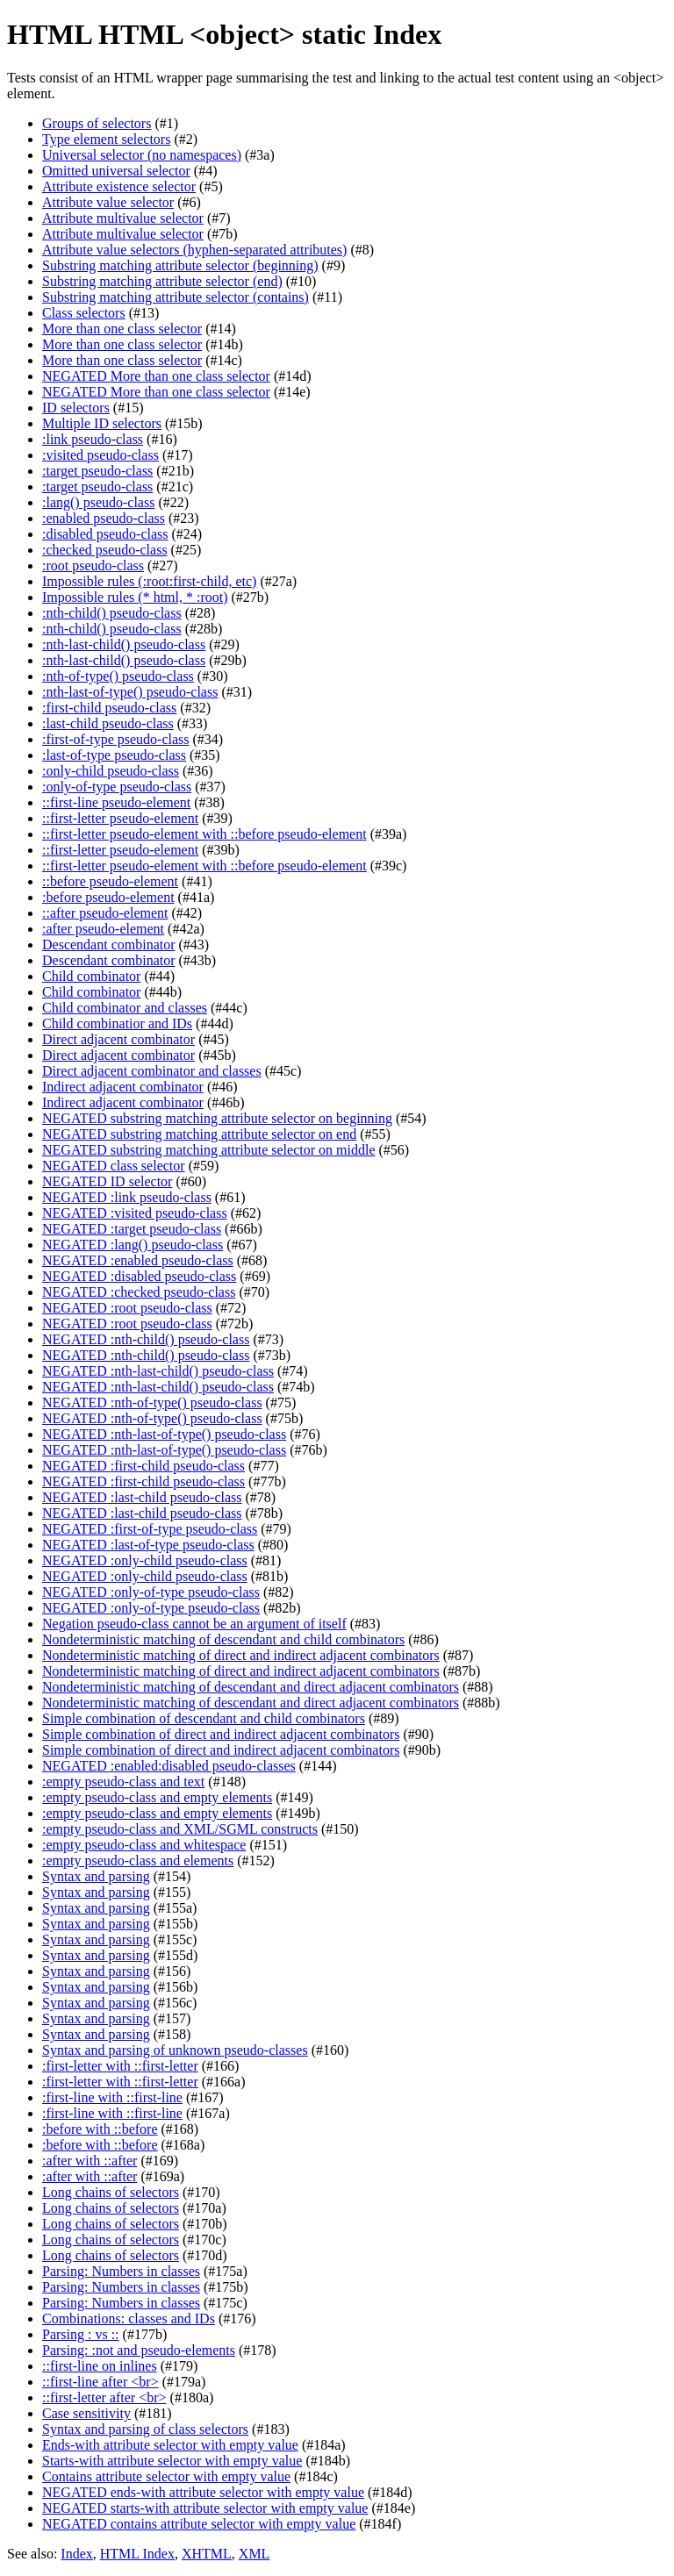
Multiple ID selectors (101, 423)
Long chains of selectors (110, 2192)
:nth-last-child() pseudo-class (123, 644)
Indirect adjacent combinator (123, 1086)
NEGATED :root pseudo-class (127, 1307)
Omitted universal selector (116, 170)
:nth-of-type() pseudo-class (118, 676)
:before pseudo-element (108, 897)
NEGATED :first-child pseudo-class (143, 1465)
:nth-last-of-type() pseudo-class (130, 691)
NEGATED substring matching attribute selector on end (199, 1134)
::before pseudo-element (110, 881)
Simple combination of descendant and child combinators (203, 1718)
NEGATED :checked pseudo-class (138, 1291)
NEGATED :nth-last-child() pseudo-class (158, 1370)
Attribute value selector (108, 202)
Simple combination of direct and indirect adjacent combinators (220, 1734)
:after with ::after (89, 2160)
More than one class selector (122, 328)
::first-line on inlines (99, 2365)
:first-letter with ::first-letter (120, 2065)
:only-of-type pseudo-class (116, 786)
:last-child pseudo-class (108, 723)
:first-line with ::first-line (112, 2097)
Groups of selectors (96, 123)
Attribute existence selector (119, 186)
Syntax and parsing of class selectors (145, 2429)
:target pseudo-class (97, 470)
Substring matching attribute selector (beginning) (180, 265)
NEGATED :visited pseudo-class (134, 1213)
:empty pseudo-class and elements (137, 1860)
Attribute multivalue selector (123, 218)
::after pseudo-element (105, 912)
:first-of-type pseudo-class (116, 739)
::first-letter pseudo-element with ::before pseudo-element (204, 833)
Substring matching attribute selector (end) (162, 281)
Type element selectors (106, 139)
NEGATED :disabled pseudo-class (139, 1276)
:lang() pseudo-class (98, 502)
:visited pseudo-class (100, 454)
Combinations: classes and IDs (128, 2318)
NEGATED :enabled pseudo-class (137, 1260)
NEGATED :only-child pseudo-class (144, 1560)
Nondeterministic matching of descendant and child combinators (223, 1639)
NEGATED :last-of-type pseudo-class (148, 1544)
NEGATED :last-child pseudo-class (142, 1497)
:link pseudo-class (92, 439)
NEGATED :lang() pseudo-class (132, 1244)
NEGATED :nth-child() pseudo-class (145, 1339)
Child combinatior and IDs (117, 1023)
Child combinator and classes (124, 1007)
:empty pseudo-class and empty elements (157, 1797)
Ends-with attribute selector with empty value (170, 2444)
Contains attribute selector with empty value (166, 2476)
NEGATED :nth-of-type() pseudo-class (152, 1402)
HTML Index (137, 2553)
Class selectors (83, 312)
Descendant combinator (109, 944)
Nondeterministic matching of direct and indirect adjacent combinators (241, 1655)
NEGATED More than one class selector (156, 376)
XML (254, 2553)
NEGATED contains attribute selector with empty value (198, 2523)
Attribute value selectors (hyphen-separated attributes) (194, 249)
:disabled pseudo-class (105, 533)
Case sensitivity (86, 2413)
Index (76, 2553)
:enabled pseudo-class (103, 518)
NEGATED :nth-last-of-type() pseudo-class (164, 1434)
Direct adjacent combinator (118, 1039)
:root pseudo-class (93, 565)
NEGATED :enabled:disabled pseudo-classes (169, 1765)
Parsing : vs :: (80, 2334)
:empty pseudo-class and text (123, 1781)
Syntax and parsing (96, 1876)
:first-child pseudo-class (109, 707)
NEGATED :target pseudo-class (131, 1228)
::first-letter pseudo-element (120, 818)
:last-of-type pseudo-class (114, 755)
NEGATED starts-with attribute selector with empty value (205, 2508)
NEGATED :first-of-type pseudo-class (149, 1528)
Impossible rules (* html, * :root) (135, 597)
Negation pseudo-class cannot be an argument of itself (194, 1623)
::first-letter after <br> (104, 2397)
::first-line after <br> (100, 2381)
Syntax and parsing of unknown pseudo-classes (175, 2050)
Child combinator (91, 976)
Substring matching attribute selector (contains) (175, 297)
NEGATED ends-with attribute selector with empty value (203, 2492)
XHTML (207, 2553)
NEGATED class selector (113, 1165)
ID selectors (76, 407)
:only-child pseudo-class (110, 770)
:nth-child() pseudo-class (112, 612)
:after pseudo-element (103, 928)
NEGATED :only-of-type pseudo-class (151, 1592)
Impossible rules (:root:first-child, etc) (149, 581)
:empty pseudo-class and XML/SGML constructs (180, 1828)
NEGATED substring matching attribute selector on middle (208, 1149)
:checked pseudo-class (105, 549)
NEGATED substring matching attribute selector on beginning (217, 1118)
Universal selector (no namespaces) (141, 154)
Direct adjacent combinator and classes (152, 1070)
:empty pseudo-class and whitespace (144, 1844)
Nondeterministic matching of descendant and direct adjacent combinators (250, 1686)
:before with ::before (100, 2129)
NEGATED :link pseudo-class (127, 1197)
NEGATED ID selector (107, 1181)
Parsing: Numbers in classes (121, 2271)
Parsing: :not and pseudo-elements (138, 2350)
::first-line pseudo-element (116, 802)
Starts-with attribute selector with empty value (172, 2460)
